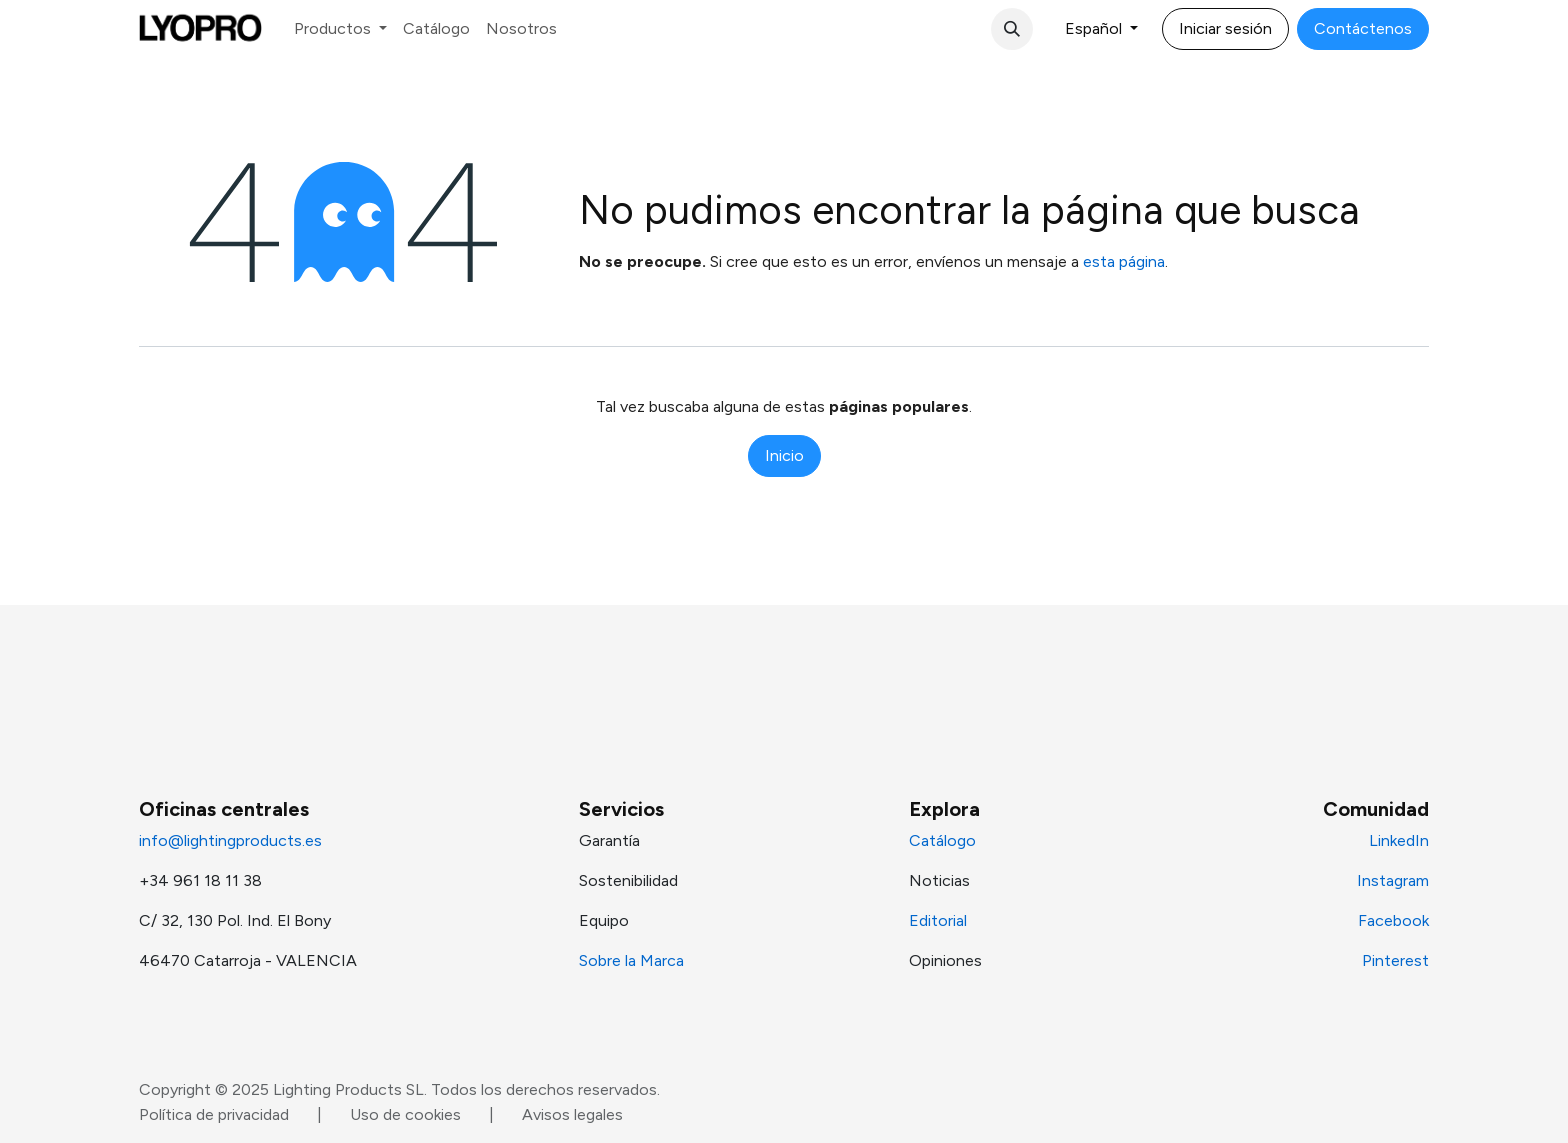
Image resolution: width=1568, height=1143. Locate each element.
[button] (1012, 29)
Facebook (1393, 920)
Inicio (784, 455)
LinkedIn (1399, 840)
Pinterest (1395, 960)
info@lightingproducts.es (230, 840)
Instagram (1393, 880)
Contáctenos (1363, 28)
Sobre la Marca (631, 960)
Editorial (938, 920)
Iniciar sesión (1225, 28)
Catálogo (942, 840)
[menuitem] (340, 29)
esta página (1124, 261)
